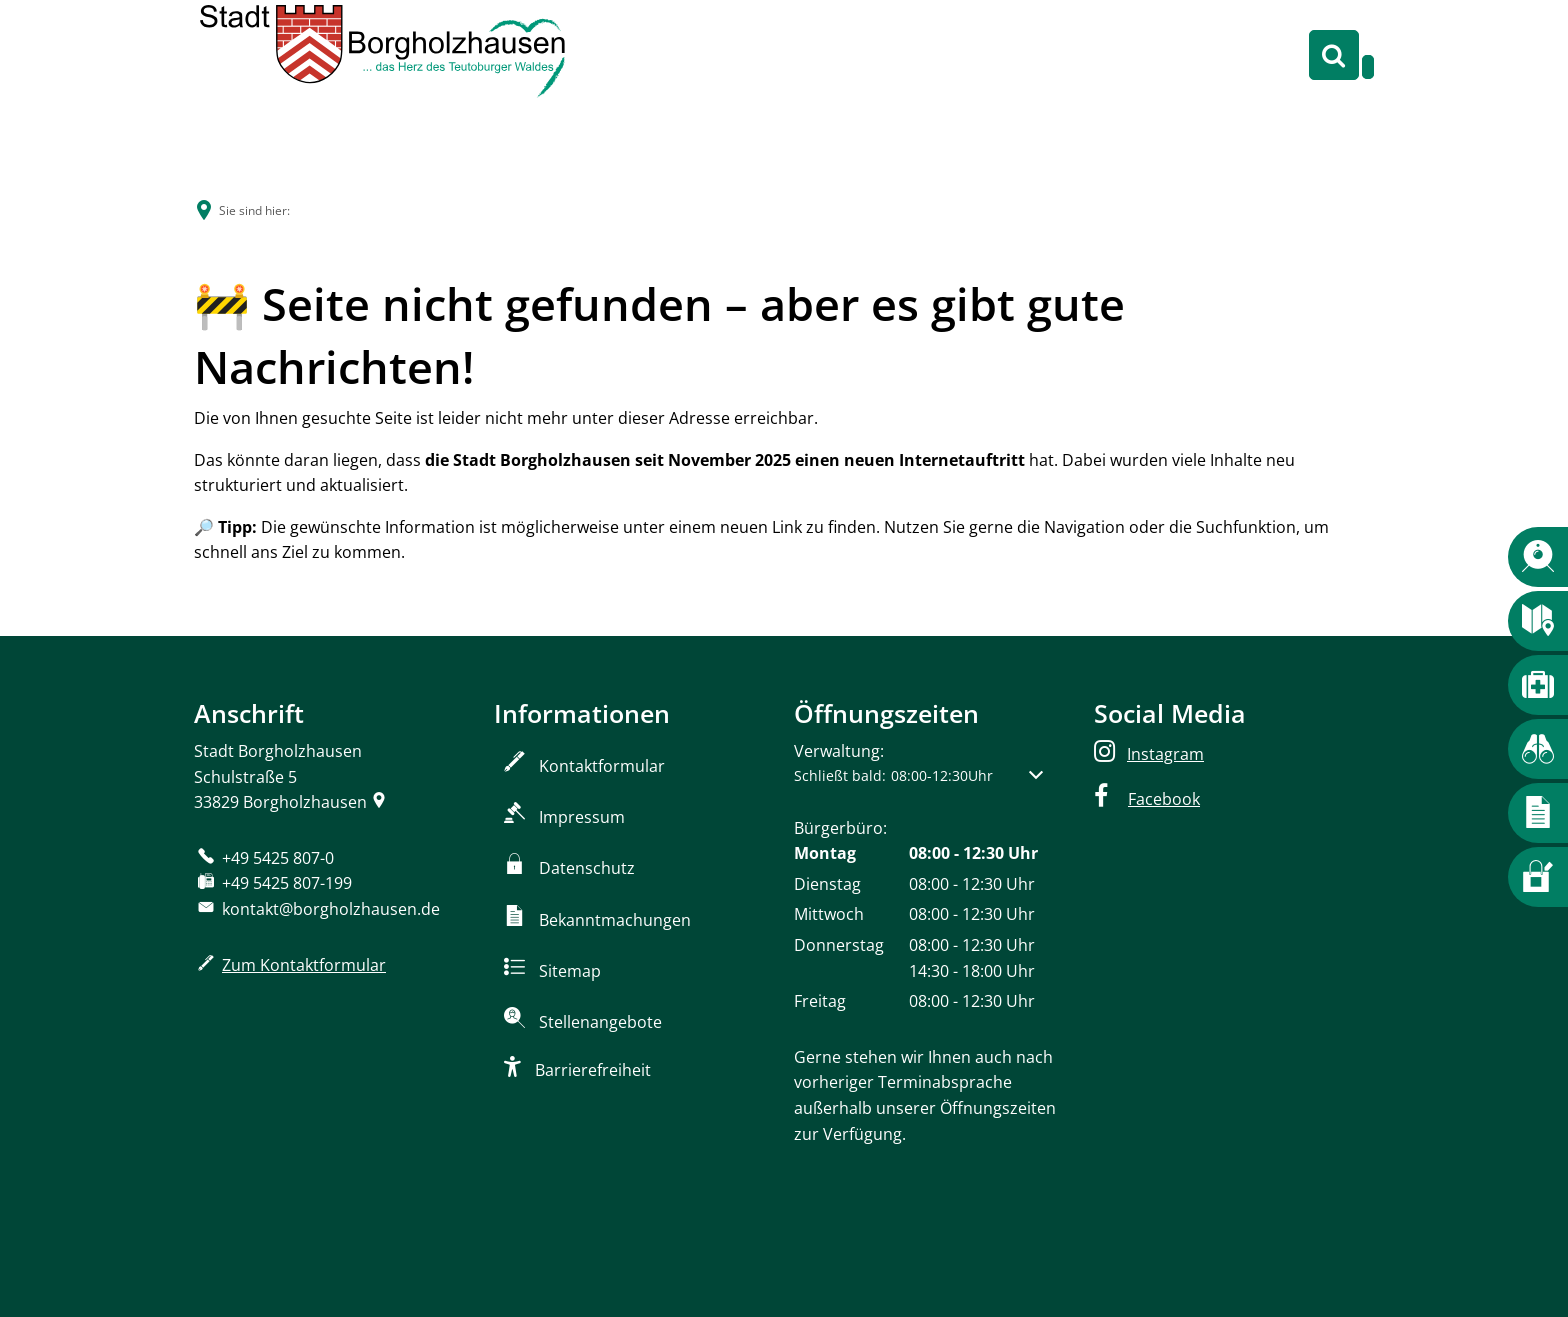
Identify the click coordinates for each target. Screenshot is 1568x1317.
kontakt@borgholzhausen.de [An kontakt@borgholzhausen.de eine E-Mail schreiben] (317, 909)
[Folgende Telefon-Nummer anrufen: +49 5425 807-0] (264, 858)
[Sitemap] (634, 967)
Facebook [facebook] (1164, 799)
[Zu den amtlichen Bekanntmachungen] (634, 916)
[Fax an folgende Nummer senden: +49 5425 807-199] (273, 883)
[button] (918, 775)
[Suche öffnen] (1334, 55)
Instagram (1165, 754)
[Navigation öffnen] (1368, 67)
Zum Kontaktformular (304, 965)
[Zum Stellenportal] (634, 1018)
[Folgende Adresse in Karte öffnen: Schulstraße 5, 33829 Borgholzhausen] (379, 802)
